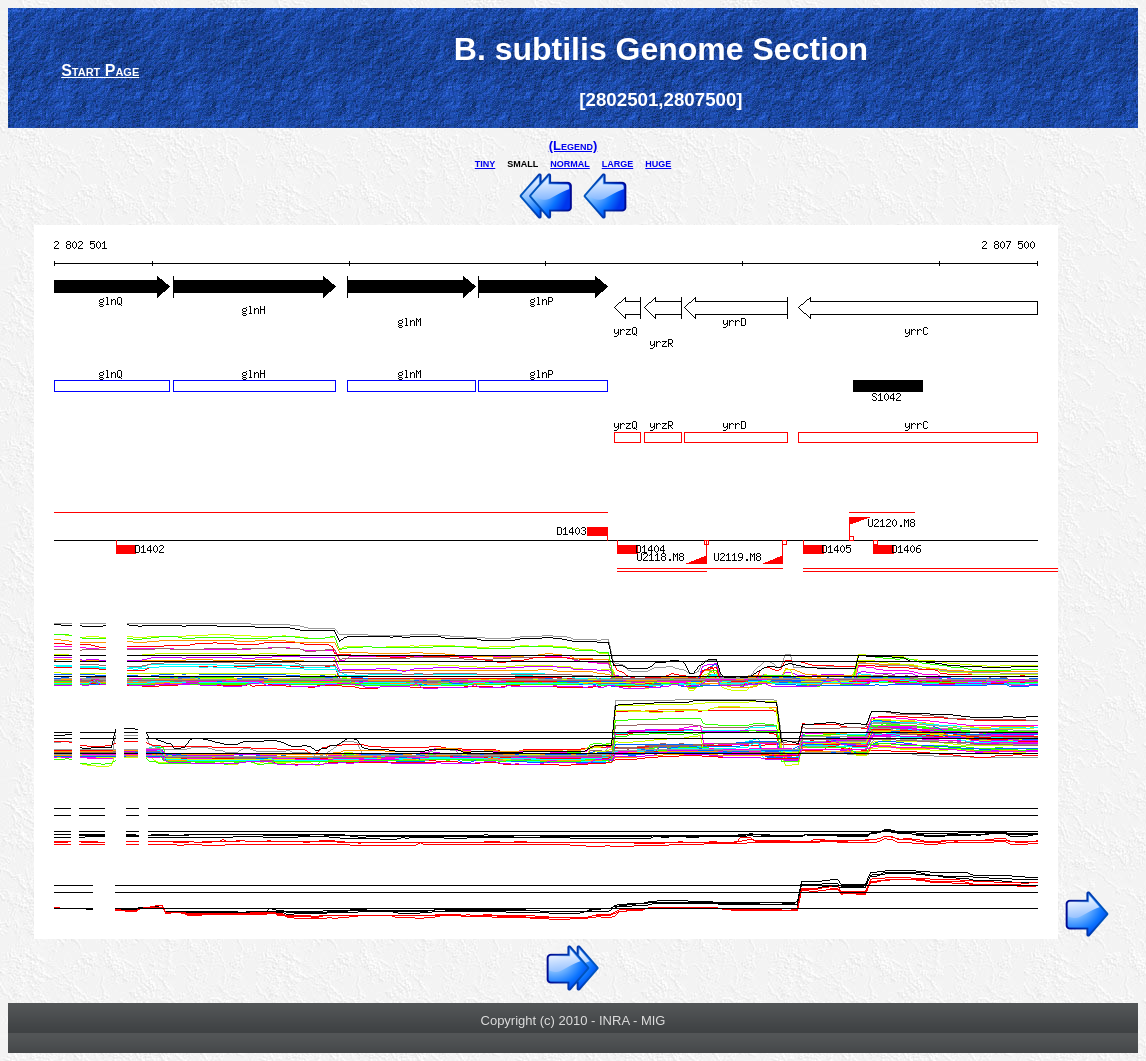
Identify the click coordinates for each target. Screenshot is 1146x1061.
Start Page (100, 70)
